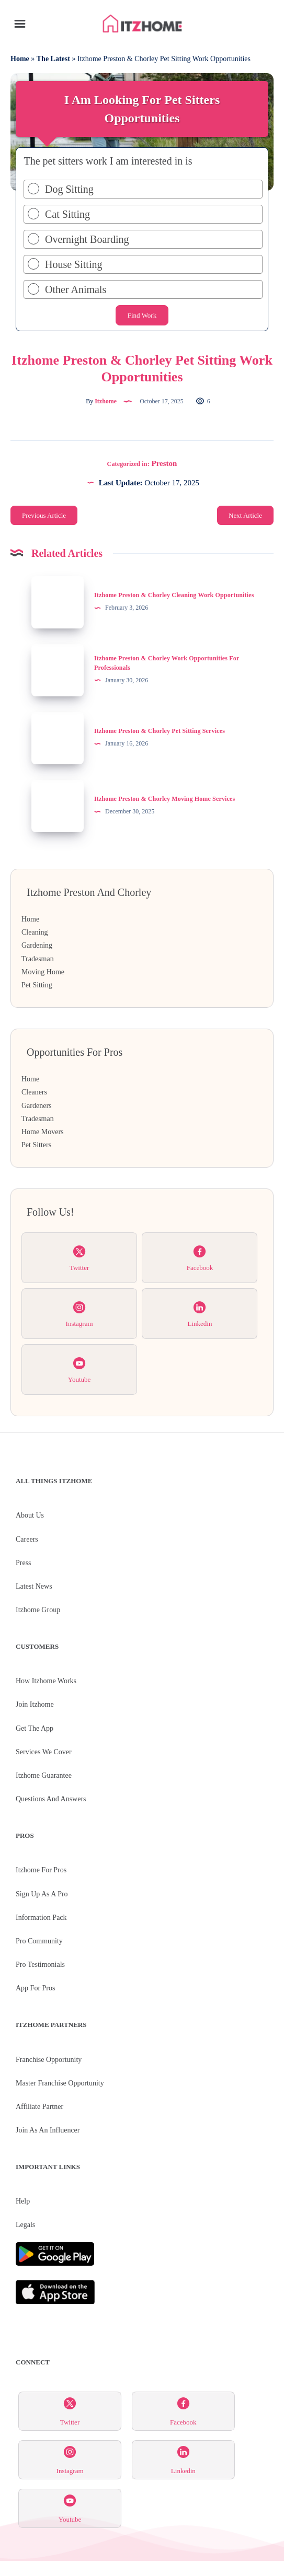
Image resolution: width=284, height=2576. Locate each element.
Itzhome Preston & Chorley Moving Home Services (164, 798)
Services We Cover (44, 1752)
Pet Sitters (36, 1145)
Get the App (34, 1728)
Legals (25, 2225)
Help (23, 2201)
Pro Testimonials (40, 1964)
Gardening (36, 945)
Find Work (142, 315)
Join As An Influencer (47, 2130)
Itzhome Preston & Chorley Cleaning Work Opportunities (174, 595)
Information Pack (41, 1917)
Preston (164, 463)
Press (23, 1563)
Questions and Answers (51, 1799)
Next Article (245, 515)
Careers (27, 1539)
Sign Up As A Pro (42, 1894)
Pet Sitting (36, 985)
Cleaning (34, 932)
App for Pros (35, 1988)
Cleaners (34, 1092)
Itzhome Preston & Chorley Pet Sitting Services (159, 731)
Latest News (34, 1586)
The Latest (53, 59)
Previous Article (44, 515)
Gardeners (36, 1106)
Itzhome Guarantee (44, 1775)
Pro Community (39, 1941)
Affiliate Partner (39, 2107)
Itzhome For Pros (41, 1870)
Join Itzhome (35, 1704)
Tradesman (37, 959)
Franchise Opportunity (49, 2060)
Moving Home (42, 972)
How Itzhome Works (46, 1681)
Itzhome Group (38, 1610)
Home (19, 59)
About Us (30, 1515)
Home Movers (42, 1132)
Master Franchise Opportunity (60, 2083)
